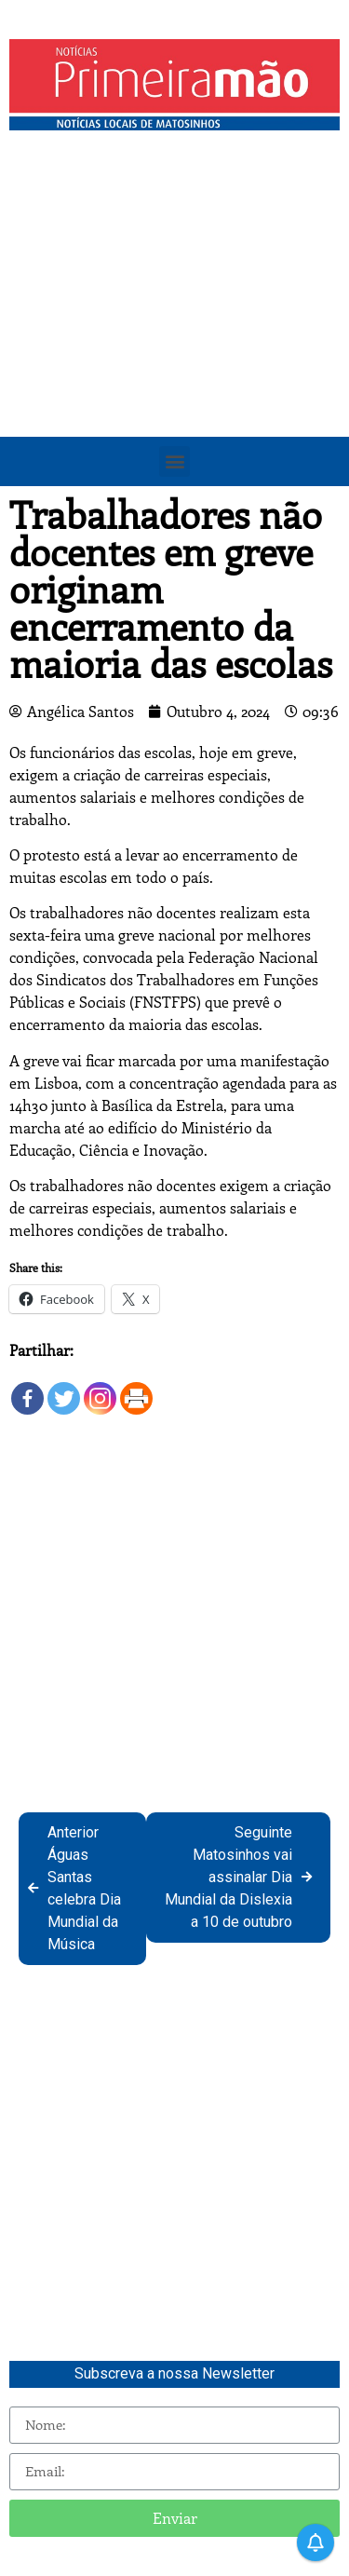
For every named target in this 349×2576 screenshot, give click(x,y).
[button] (174, 461)
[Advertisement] (174, 323)
